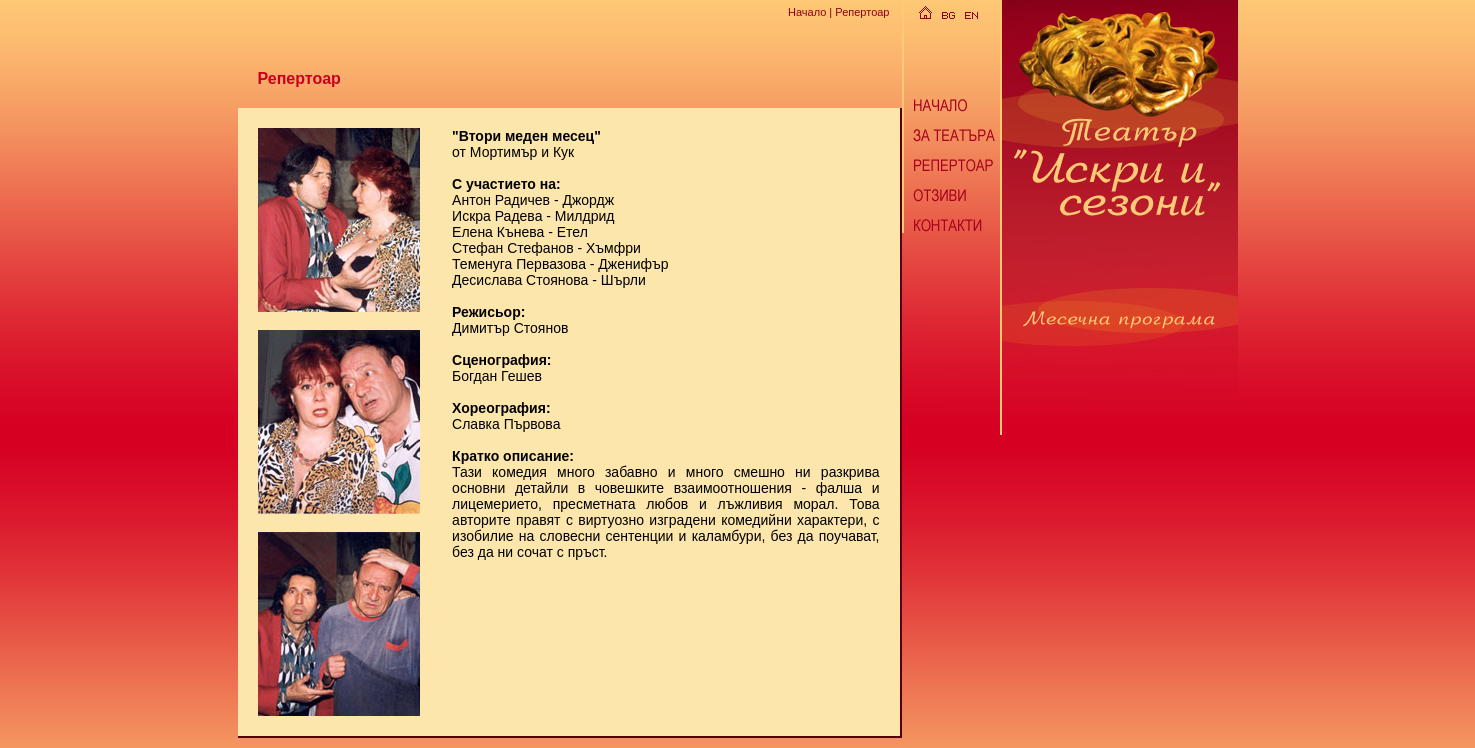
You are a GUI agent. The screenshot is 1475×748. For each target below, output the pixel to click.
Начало (807, 12)
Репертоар (862, 12)
